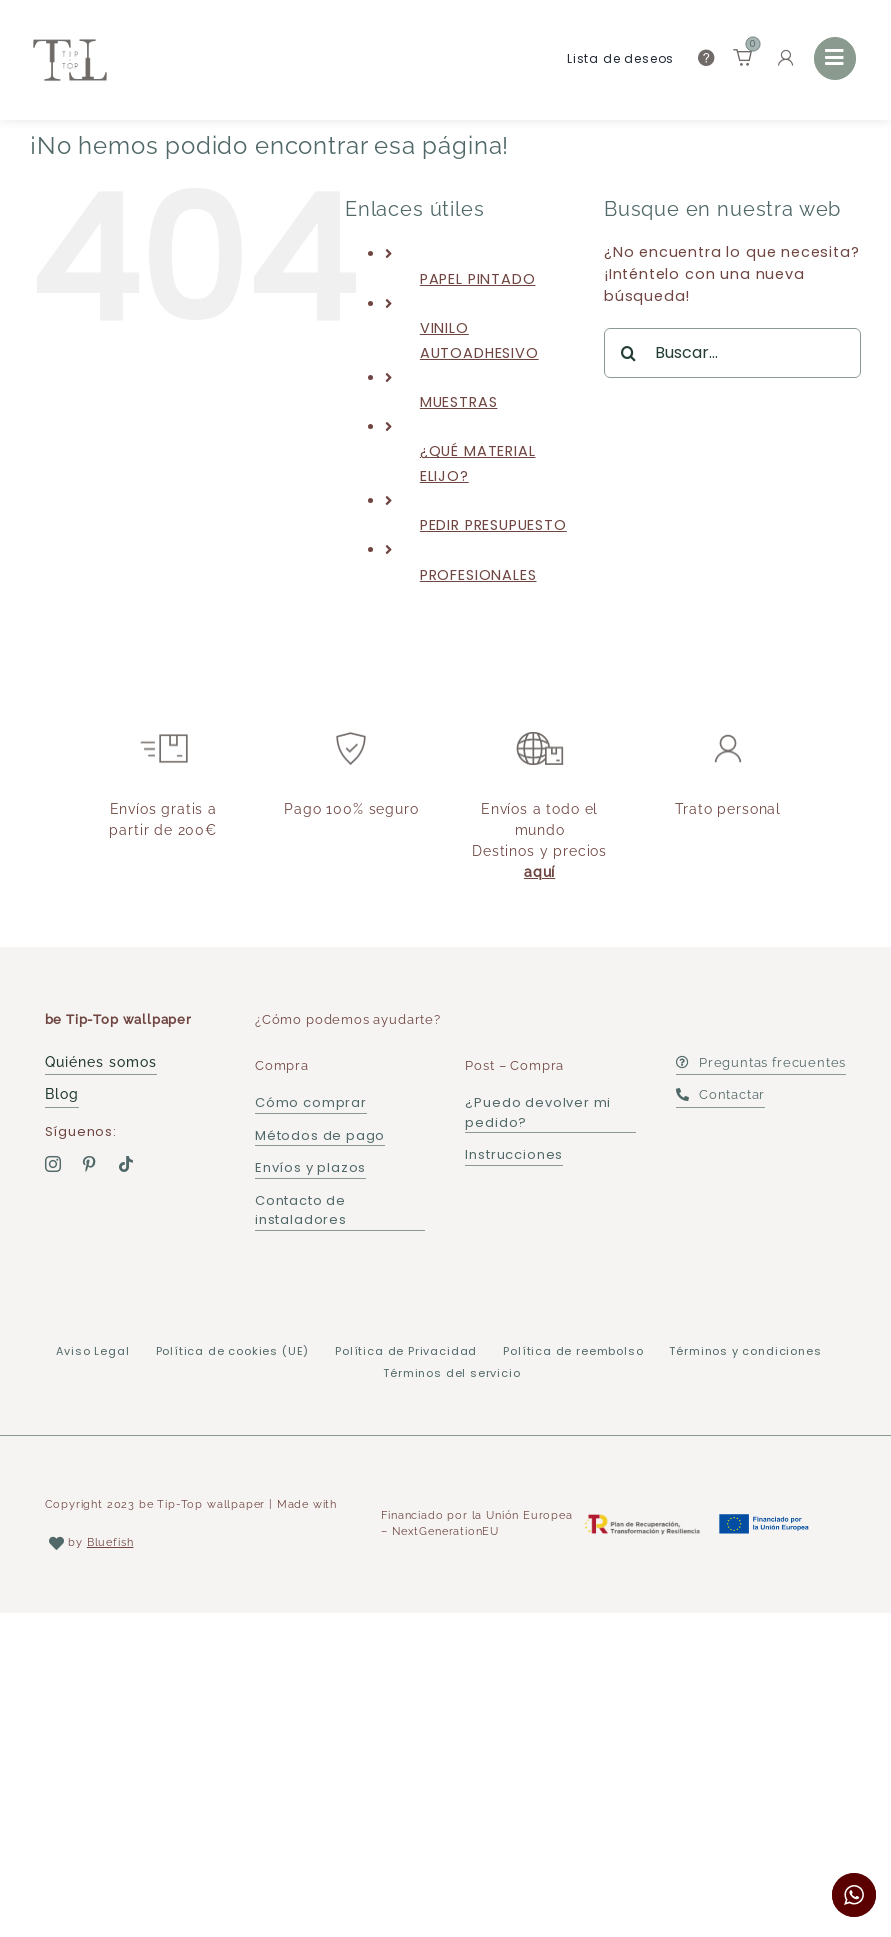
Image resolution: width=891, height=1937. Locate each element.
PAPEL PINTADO (478, 279)
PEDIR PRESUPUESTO (493, 525)
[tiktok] (126, 1164)
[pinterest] (89, 1164)
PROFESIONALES (478, 575)
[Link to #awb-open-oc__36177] (835, 58)
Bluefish (110, 1542)
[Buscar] (629, 353)
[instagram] (53, 1164)
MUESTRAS (459, 402)
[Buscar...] (732, 353)
